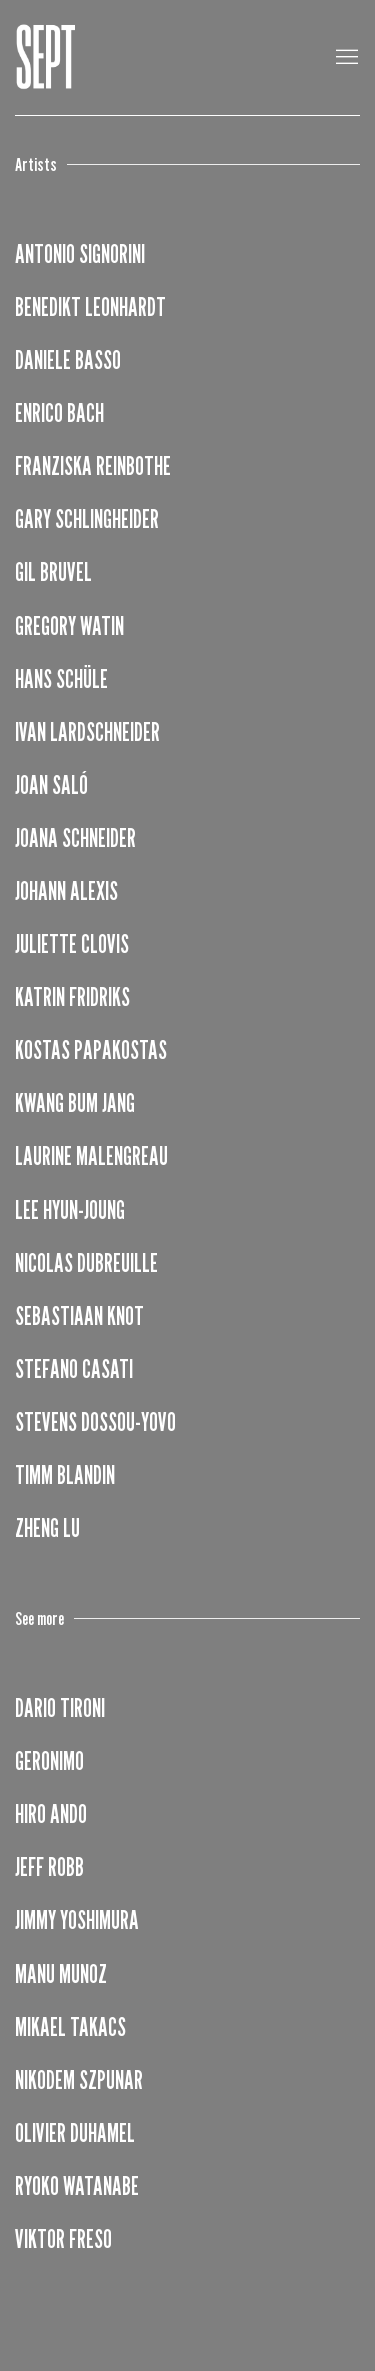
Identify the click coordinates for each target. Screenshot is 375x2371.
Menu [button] (345, 58)
